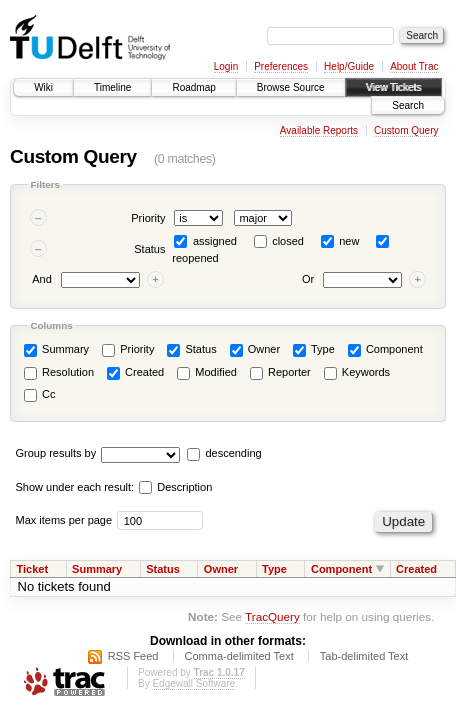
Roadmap (193, 87)
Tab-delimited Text (364, 656)
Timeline (112, 87)
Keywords (357, 373)
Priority (148, 218)
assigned (215, 241)
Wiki (43, 87)
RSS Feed (133, 656)
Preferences (281, 66)
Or (308, 280)
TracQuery (272, 616)
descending (233, 453)
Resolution (59, 373)
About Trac (414, 66)
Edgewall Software (193, 683)
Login (226, 66)
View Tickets (393, 87)
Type (314, 350)
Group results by (56, 453)
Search (408, 105)
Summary (56, 350)
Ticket (33, 569)
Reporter (280, 373)
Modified (207, 373)
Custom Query (406, 130)
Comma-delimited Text (239, 656)
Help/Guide (349, 66)
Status (149, 249)
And (42, 280)
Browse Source (291, 87)
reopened (195, 258)
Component (385, 350)
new (349, 241)
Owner (255, 350)
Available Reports (319, 130)
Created (135, 373)
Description (175, 487)
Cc (40, 395)
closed (288, 241)
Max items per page (64, 520)
